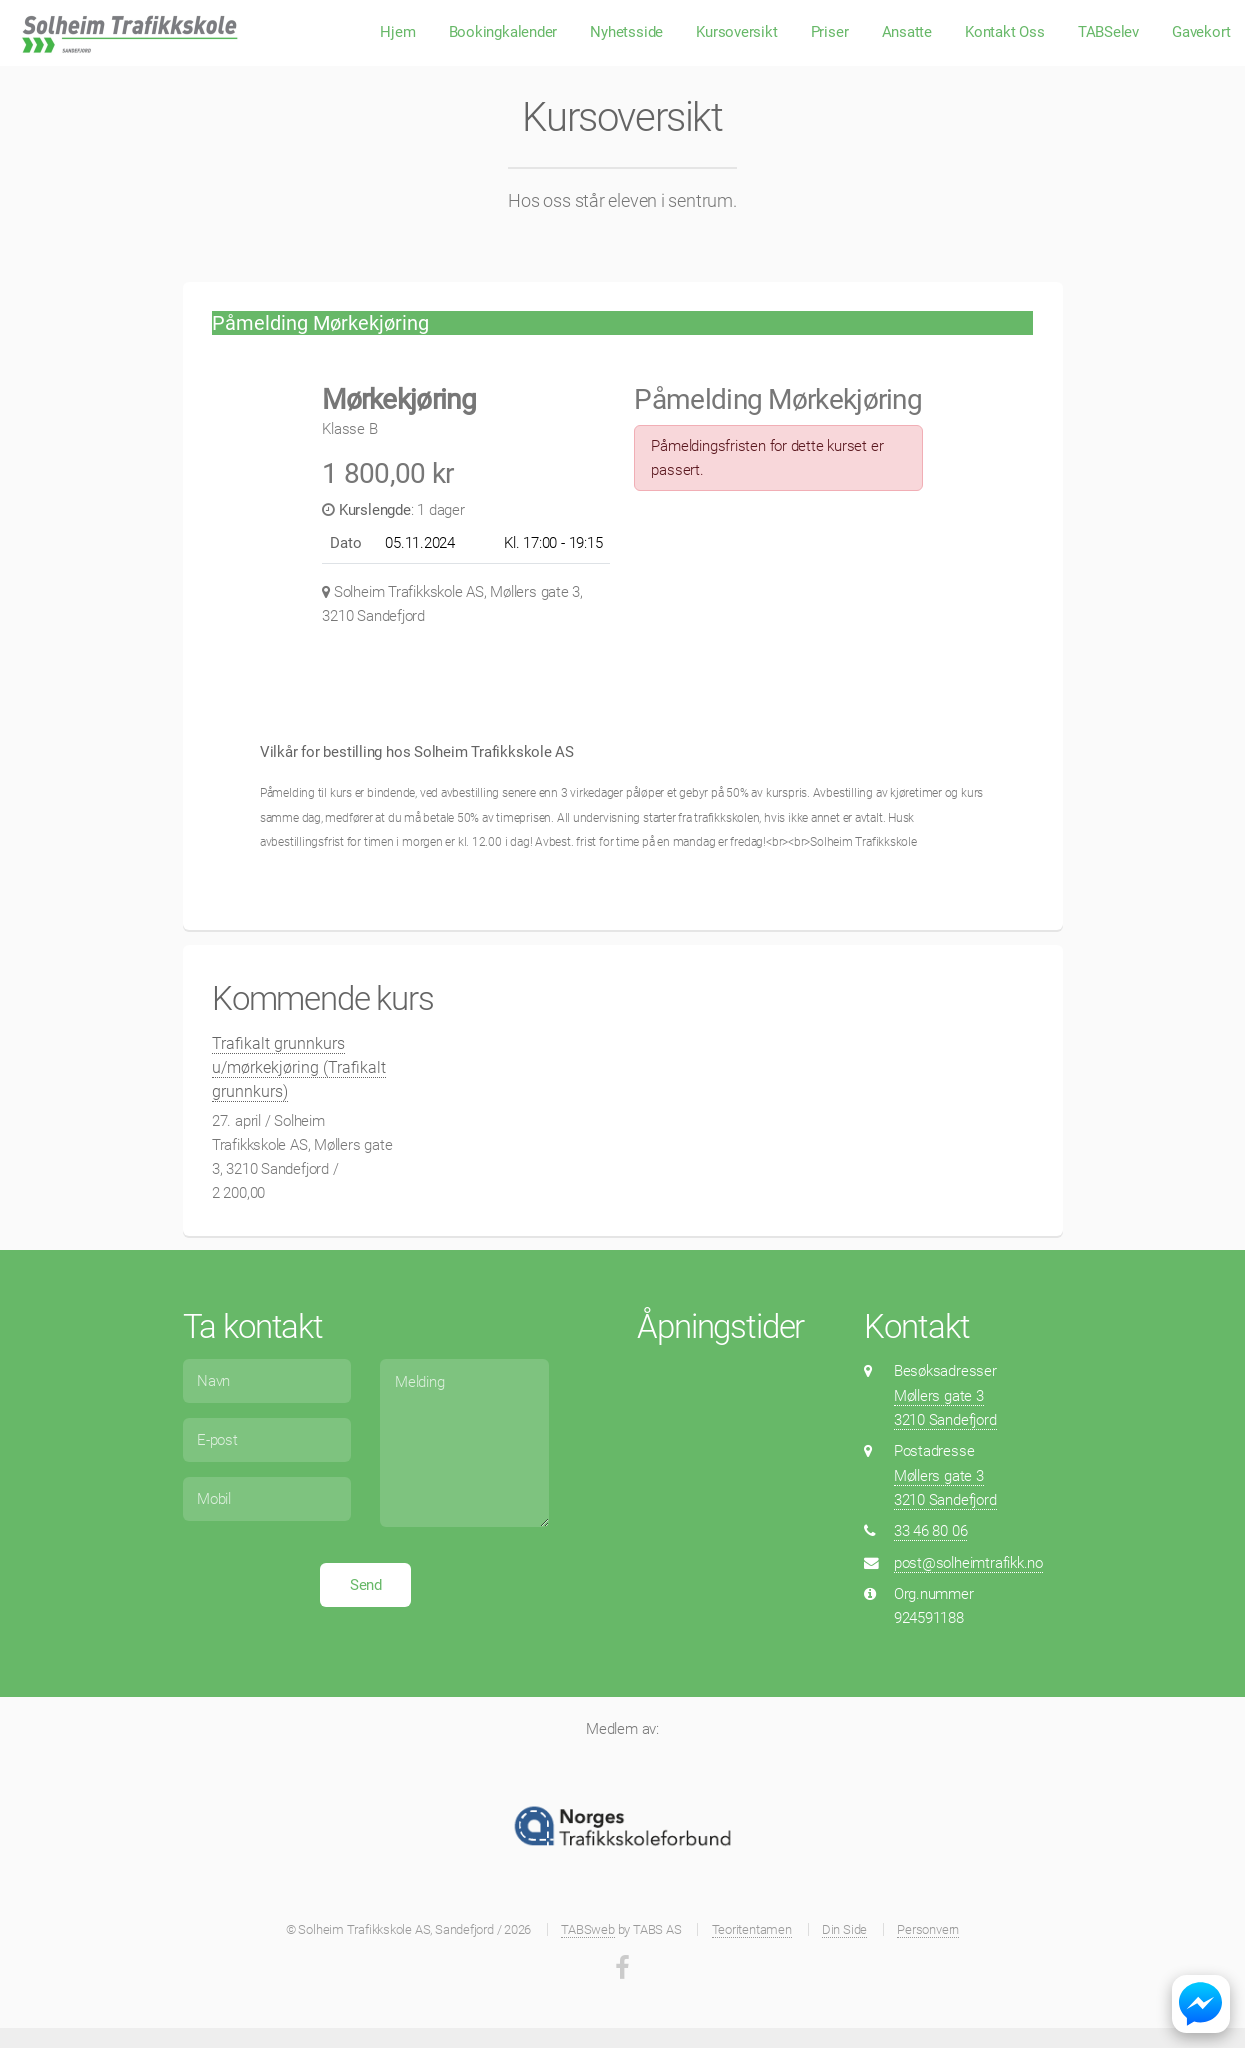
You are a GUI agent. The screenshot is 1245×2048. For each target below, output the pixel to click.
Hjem (397, 32)
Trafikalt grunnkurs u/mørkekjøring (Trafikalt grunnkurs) (299, 1067)
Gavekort (1201, 32)
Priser (830, 32)
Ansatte (907, 32)
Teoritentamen (752, 1929)
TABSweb (587, 1929)
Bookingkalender (503, 32)
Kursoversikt (736, 32)
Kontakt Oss (1005, 32)
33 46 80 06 (931, 1531)
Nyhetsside (626, 32)
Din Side (844, 1929)
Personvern (928, 1929)
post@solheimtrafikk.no (968, 1563)
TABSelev (1108, 32)
